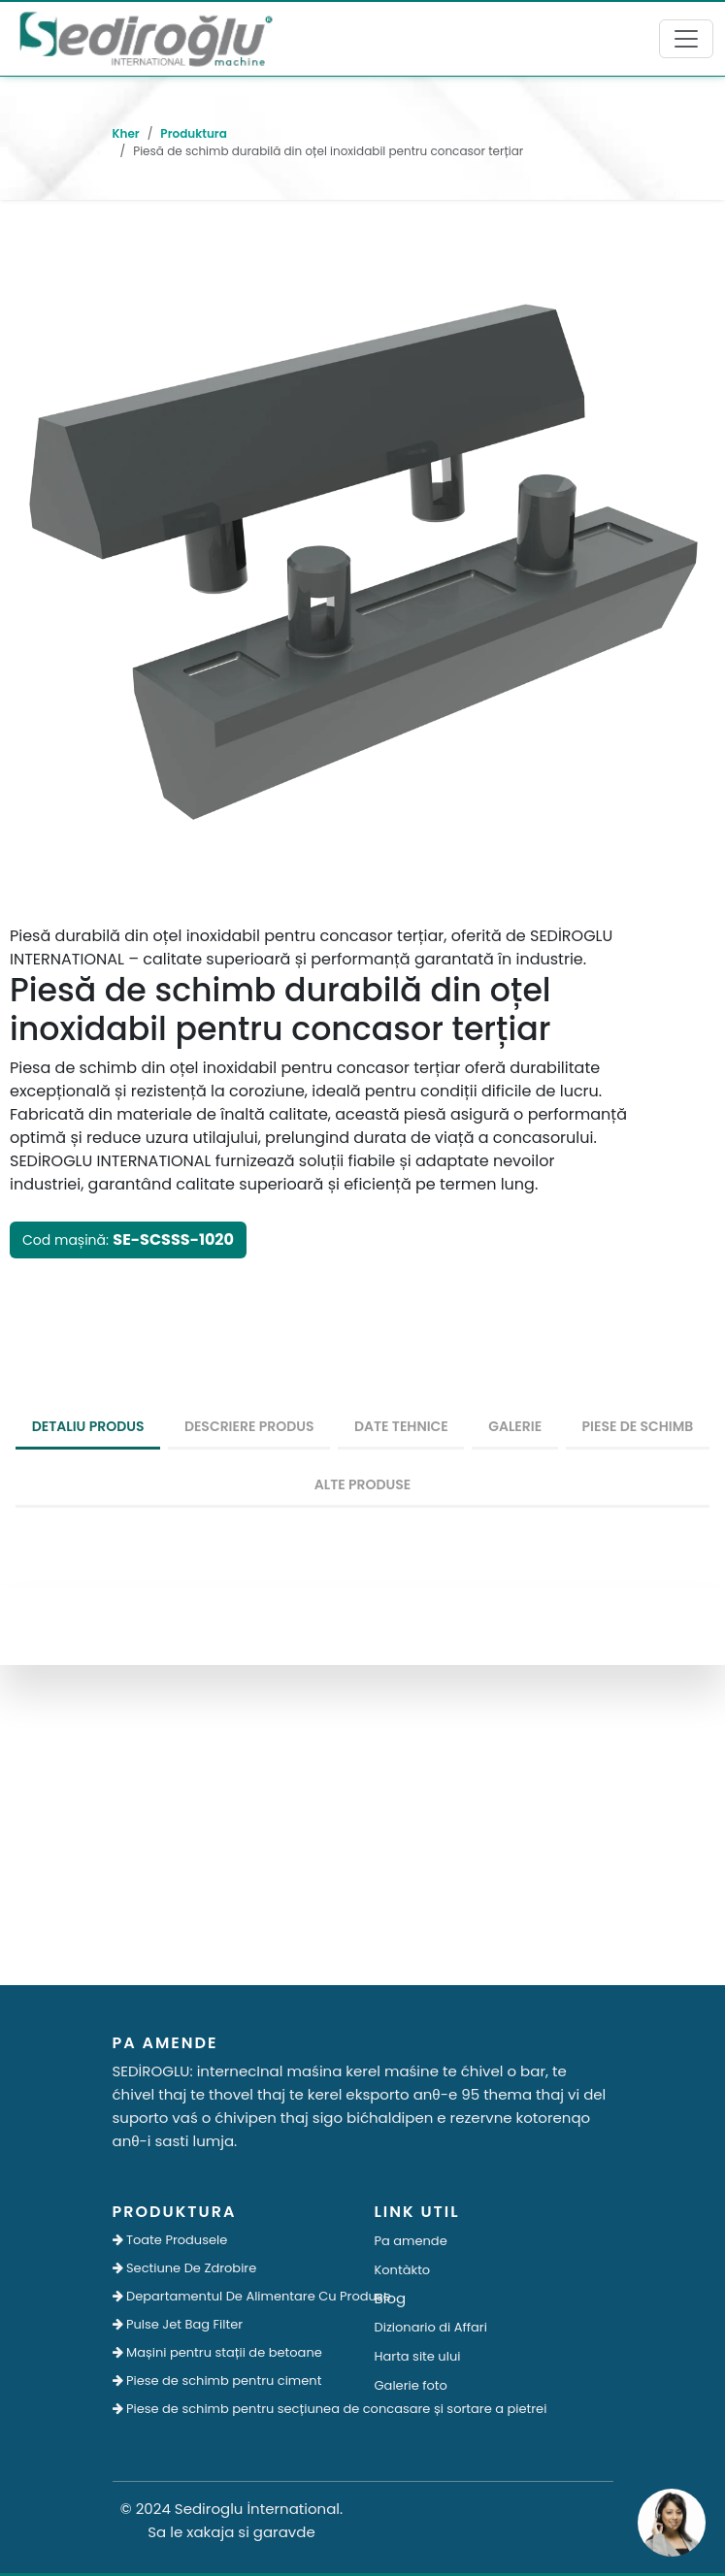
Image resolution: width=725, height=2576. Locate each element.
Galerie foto (411, 2385)
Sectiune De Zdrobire (185, 2268)
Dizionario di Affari (431, 2327)
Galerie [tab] (515, 1426)
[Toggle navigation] (686, 38)
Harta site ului (418, 2356)
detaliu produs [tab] (88, 1426)
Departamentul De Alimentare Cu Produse (232, 2296)
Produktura (193, 133)
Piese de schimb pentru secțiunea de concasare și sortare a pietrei (232, 2408)
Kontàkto (403, 2270)
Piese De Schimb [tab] (638, 1426)
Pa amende (411, 2241)
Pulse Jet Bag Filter (178, 2324)
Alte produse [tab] (363, 1484)
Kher (126, 133)
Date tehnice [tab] (401, 1426)
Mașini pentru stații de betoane (217, 2352)
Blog (391, 2298)
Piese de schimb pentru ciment (217, 2380)
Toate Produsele (170, 2240)
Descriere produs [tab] (249, 1426)
